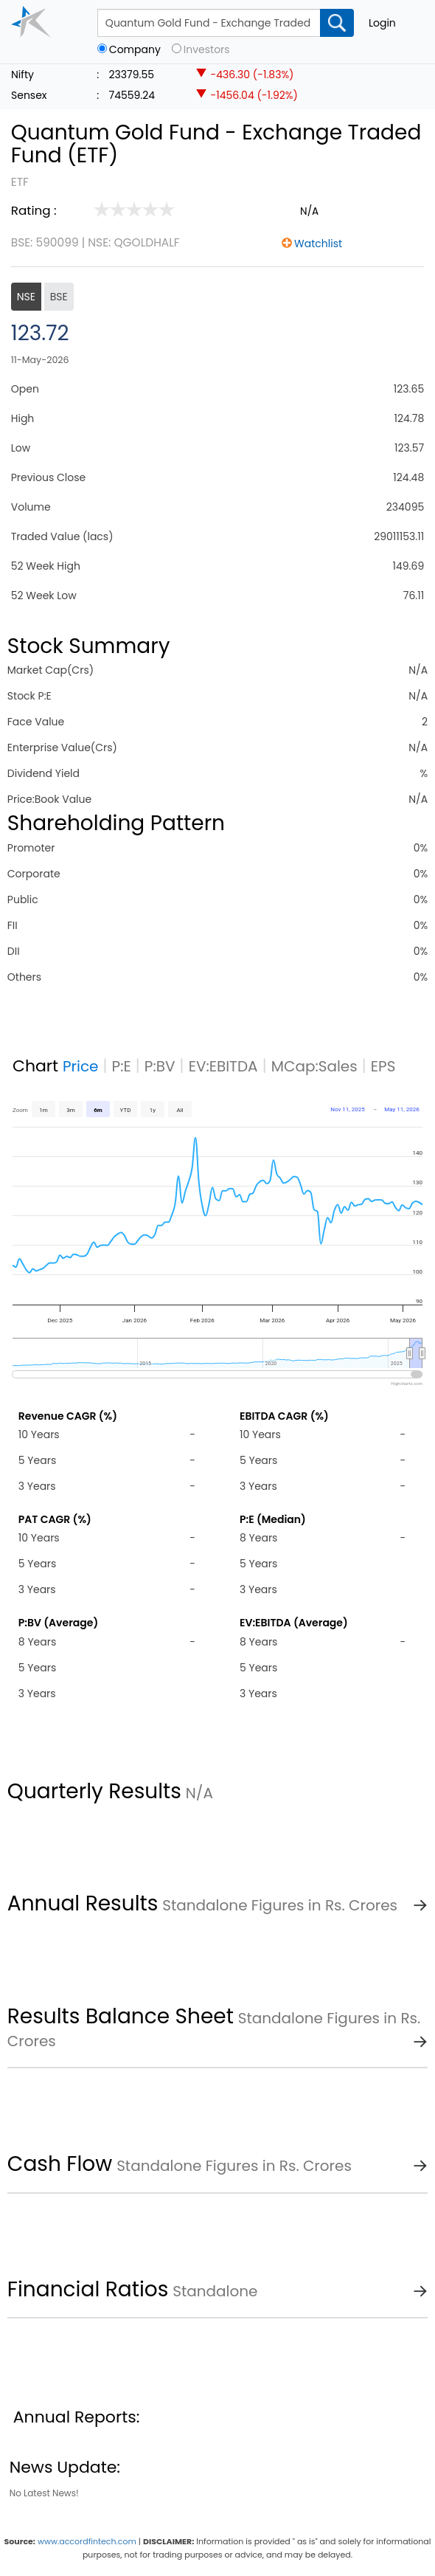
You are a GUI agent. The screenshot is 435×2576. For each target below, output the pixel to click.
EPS (383, 1066)
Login (382, 22)
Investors (207, 49)
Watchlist (318, 243)
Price (81, 1066)
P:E (121, 1066)
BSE (59, 296)
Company (135, 49)
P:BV (160, 1066)
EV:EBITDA (223, 1066)
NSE (26, 296)
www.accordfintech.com (87, 2541)
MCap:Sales (314, 1066)
